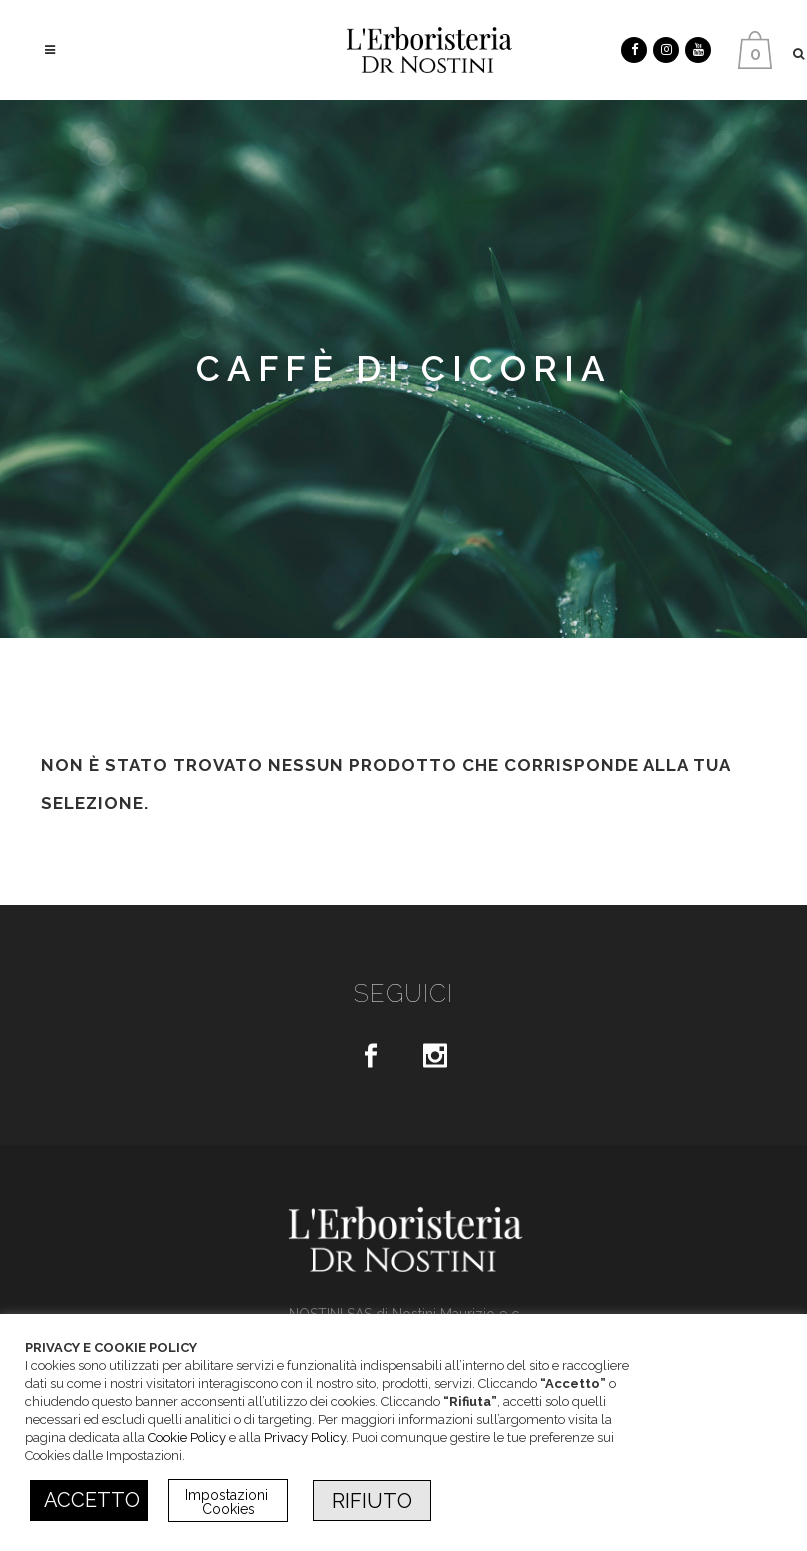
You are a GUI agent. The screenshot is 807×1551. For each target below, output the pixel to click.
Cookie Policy (187, 1437)
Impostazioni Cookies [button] (228, 1502)
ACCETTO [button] (92, 1500)
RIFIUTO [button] (372, 1501)
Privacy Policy (305, 1437)
